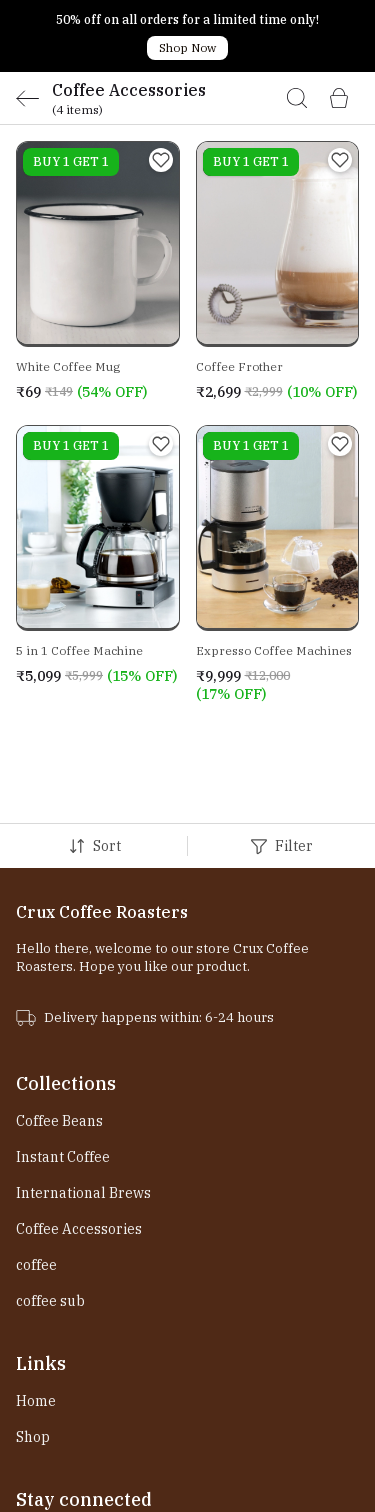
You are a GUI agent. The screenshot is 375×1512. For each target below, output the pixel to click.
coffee (36, 1193)
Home (36, 1329)
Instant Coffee (63, 1085)
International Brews (83, 1121)
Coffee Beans (59, 1049)
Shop (33, 1365)
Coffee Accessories (79, 1157)
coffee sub (50, 1229)
